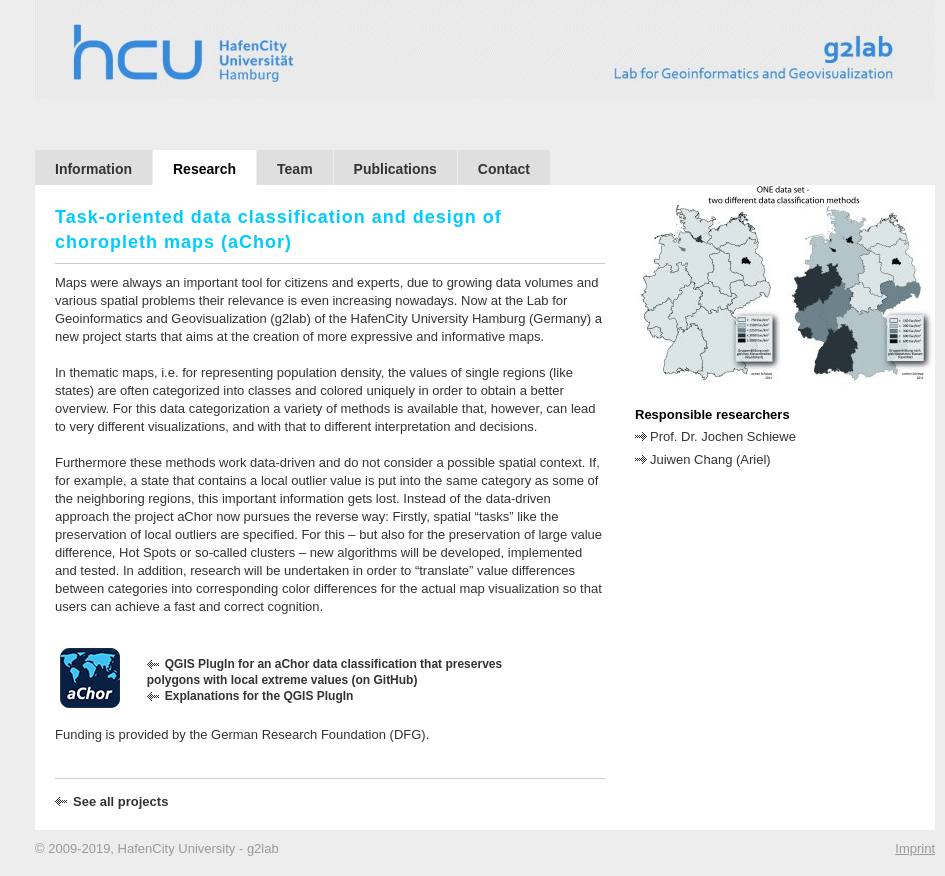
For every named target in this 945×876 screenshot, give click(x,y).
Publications (395, 169)
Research (204, 169)
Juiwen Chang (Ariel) (710, 459)
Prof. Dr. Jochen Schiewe (723, 436)
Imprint (915, 848)
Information (93, 169)
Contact (504, 169)
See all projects (120, 801)
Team (295, 169)
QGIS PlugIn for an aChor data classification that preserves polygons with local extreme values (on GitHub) (324, 672)
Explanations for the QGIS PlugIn (259, 696)
